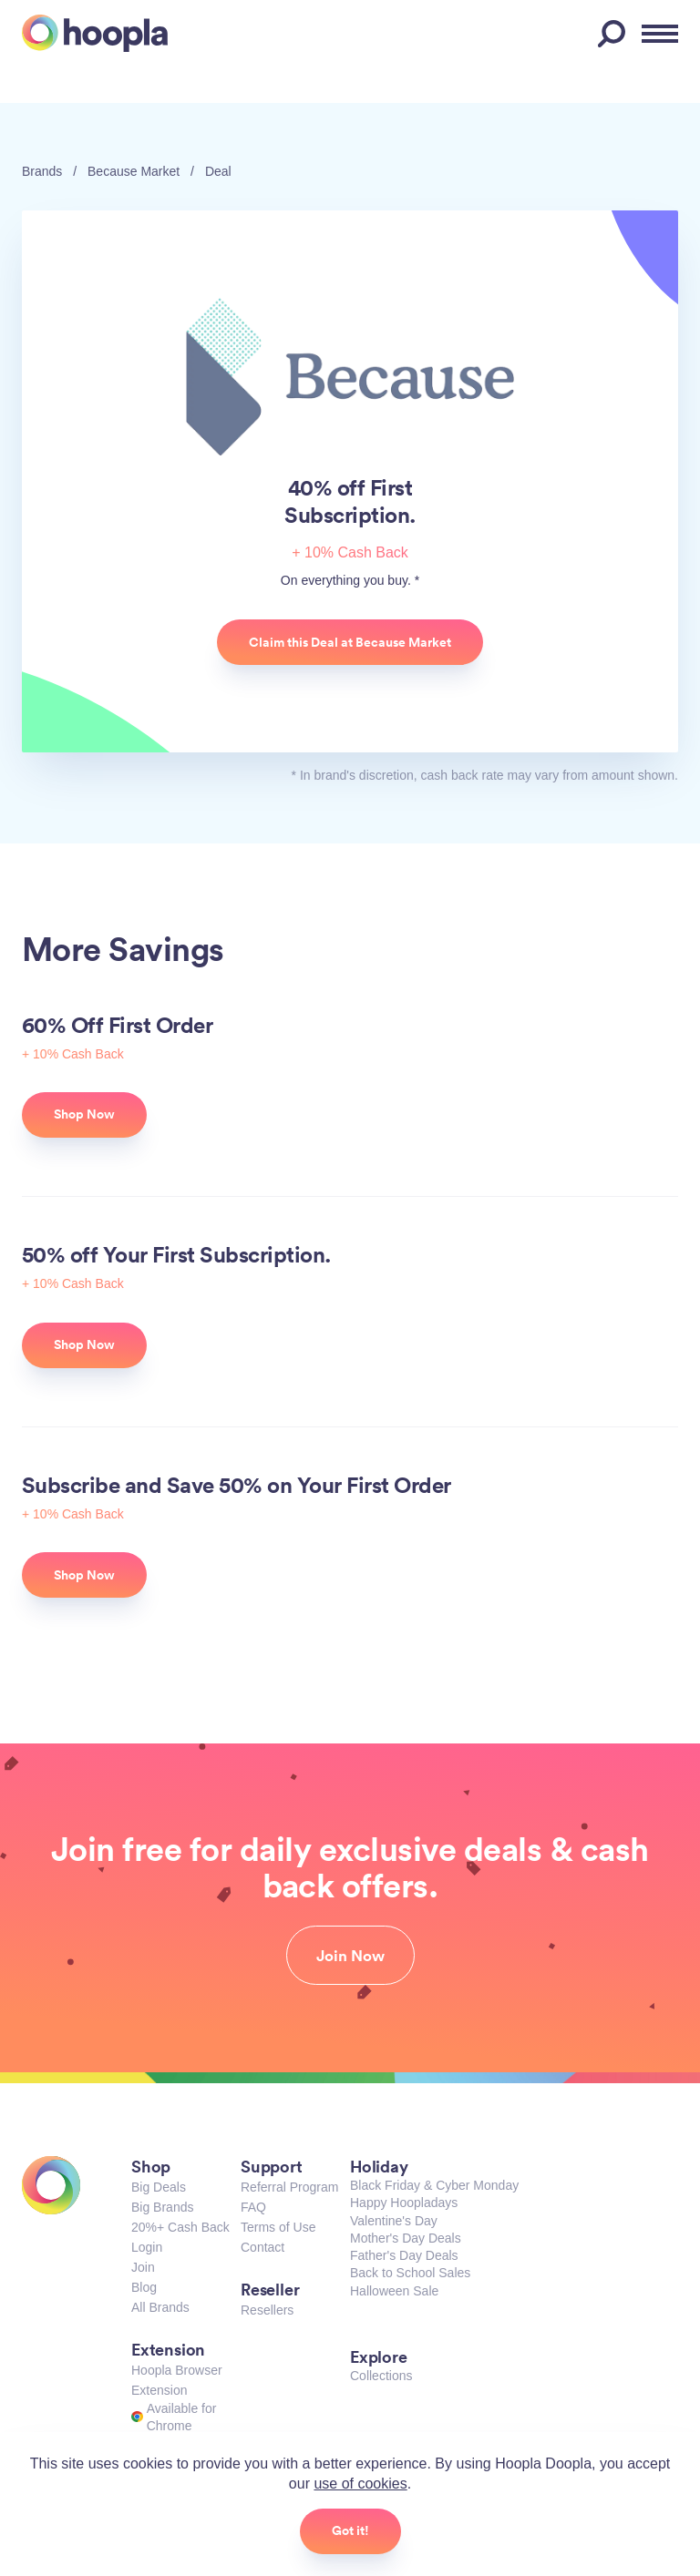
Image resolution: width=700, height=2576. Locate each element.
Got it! (350, 2530)
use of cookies (360, 2483)
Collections (381, 2375)
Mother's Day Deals (405, 2238)
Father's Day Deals (404, 2255)
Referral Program (289, 2187)
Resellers (267, 2310)
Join (143, 2267)
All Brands (160, 2307)
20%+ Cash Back (180, 2227)
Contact (262, 2247)
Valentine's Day (394, 2220)
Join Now (350, 1956)
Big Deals (158, 2187)
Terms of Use (278, 2227)
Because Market (134, 171)
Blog (144, 2287)
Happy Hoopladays (404, 2202)
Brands (42, 171)
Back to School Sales (410, 2272)
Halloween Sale (394, 2291)
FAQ (253, 2207)
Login (146, 2247)
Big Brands (162, 2207)
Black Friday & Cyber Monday (434, 2185)
